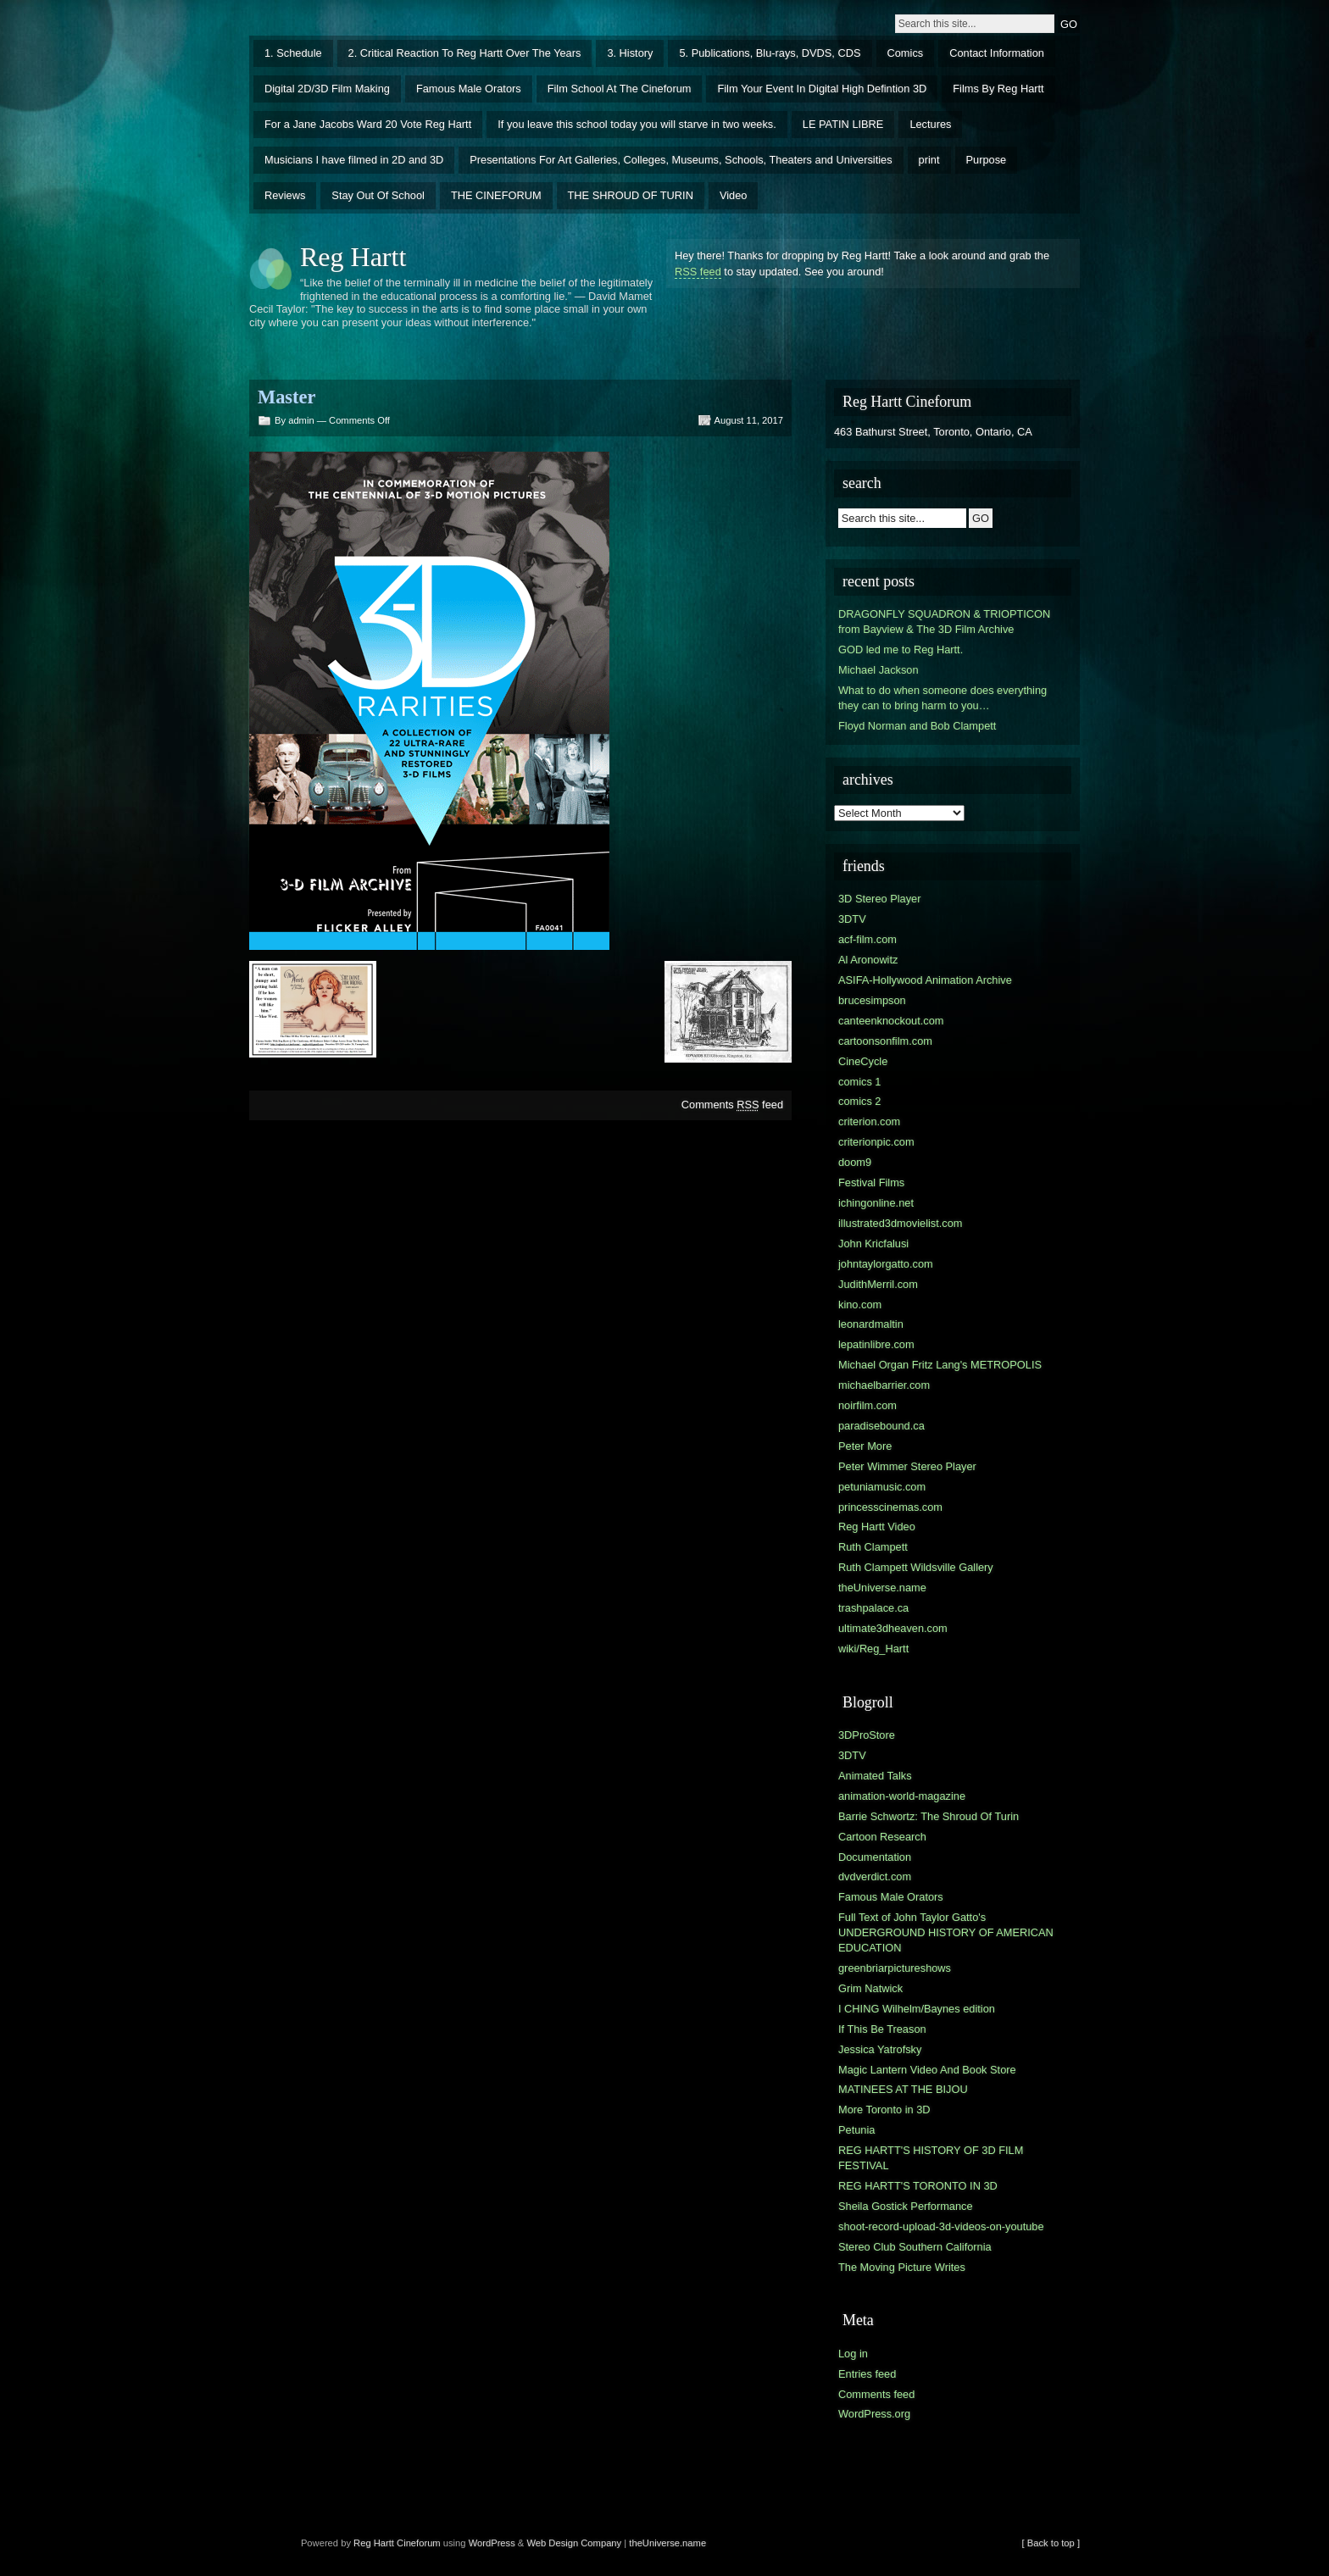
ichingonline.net (876, 1202)
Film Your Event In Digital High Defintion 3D (821, 88)
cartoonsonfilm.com (885, 1041)
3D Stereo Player (879, 898)
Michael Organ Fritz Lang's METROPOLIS (940, 1364)
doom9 (854, 1162)
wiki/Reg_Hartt (873, 1648)
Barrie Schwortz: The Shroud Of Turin (928, 1816)
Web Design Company (573, 2543)
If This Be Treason (882, 2029)
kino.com (859, 1304)
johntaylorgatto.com (885, 1263)
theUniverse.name (882, 1587)
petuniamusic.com (882, 1486)
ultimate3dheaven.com (893, 1628)
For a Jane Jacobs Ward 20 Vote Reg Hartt (367, 124)
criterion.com (869, 1121)
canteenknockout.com (891, 1020)
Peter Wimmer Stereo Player (907, 1466)
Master (286, 397)
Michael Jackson (878, 669)
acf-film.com (867, 939)
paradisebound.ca (881, 1425)
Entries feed (867, 2374)
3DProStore (866, 1735)
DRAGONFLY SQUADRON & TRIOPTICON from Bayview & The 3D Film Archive (944, 622)
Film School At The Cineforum (620, 88)
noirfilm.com (867, 1405)
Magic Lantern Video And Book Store (927, 2069)
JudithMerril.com (878, 1284)
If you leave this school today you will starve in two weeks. (637, 124)
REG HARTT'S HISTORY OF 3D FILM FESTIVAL (930, 2158)
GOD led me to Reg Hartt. (900, 649)
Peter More (865, 1446)
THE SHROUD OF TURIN (630, 195)
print (929, 159)
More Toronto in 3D (884, 2109)
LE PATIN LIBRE (843, 124)
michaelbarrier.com (884, 1385)
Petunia (856, 2130)
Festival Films (871, 1182)
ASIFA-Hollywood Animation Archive (925, 980)
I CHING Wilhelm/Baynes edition (916, 2008)
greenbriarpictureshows (894, 1968)
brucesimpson (872, 1000)
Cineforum (419, 2543)
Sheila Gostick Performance (905, 2206)
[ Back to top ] (1051, 2543)
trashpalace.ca (873, 1608)
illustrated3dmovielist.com (900, 1223)
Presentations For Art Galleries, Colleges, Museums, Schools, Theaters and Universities (681, 159)
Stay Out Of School (378, 195)
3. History (630, 53)
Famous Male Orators (468, 88)
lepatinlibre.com (876, 1344)
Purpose (986, 159)
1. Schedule (293, 53)
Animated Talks (875, 1775)
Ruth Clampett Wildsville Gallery (915, 1567)
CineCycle (862, 1061)
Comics (905, 53)
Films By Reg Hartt (998, 88)
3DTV (852, 919)
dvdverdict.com (874, 1876)
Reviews (284, 195)
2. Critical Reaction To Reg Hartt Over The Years (464, 53)
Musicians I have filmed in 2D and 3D (353, 159)
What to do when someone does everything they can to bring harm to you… (942, 698)
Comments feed (732, 1104)
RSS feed (698, 271)
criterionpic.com (876, 1141)
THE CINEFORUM (496, 195)
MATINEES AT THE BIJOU (903, 2089)
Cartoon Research (882, 1836)
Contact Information (996, 53)
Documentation (874, 1857)
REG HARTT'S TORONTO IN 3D (918, 2185)
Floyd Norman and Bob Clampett (917, 725)
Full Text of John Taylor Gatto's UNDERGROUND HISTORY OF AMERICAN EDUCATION (946, 1932)
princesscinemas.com (890, 1507)
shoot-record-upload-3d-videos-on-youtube (941, 2226)
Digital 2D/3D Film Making (327, 88)
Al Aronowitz (868, 959)
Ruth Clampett (873, 1547)
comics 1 (859, 1081)
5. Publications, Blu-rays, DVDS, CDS (769, 53)
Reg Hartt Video (876, 1526)
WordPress (492, 2543)
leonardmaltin (871, 1324)
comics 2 (859, 1101)
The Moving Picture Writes (901, 2267)
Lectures (930, 124)
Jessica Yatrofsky (879, 2049)
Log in (853, 2353)
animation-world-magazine (901, 1796)
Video (734, 195)
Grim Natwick (870, 1988)
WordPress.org (874, 2413)
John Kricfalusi (873, 1243)
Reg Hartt (353, 257)
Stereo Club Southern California (915, 2246)
